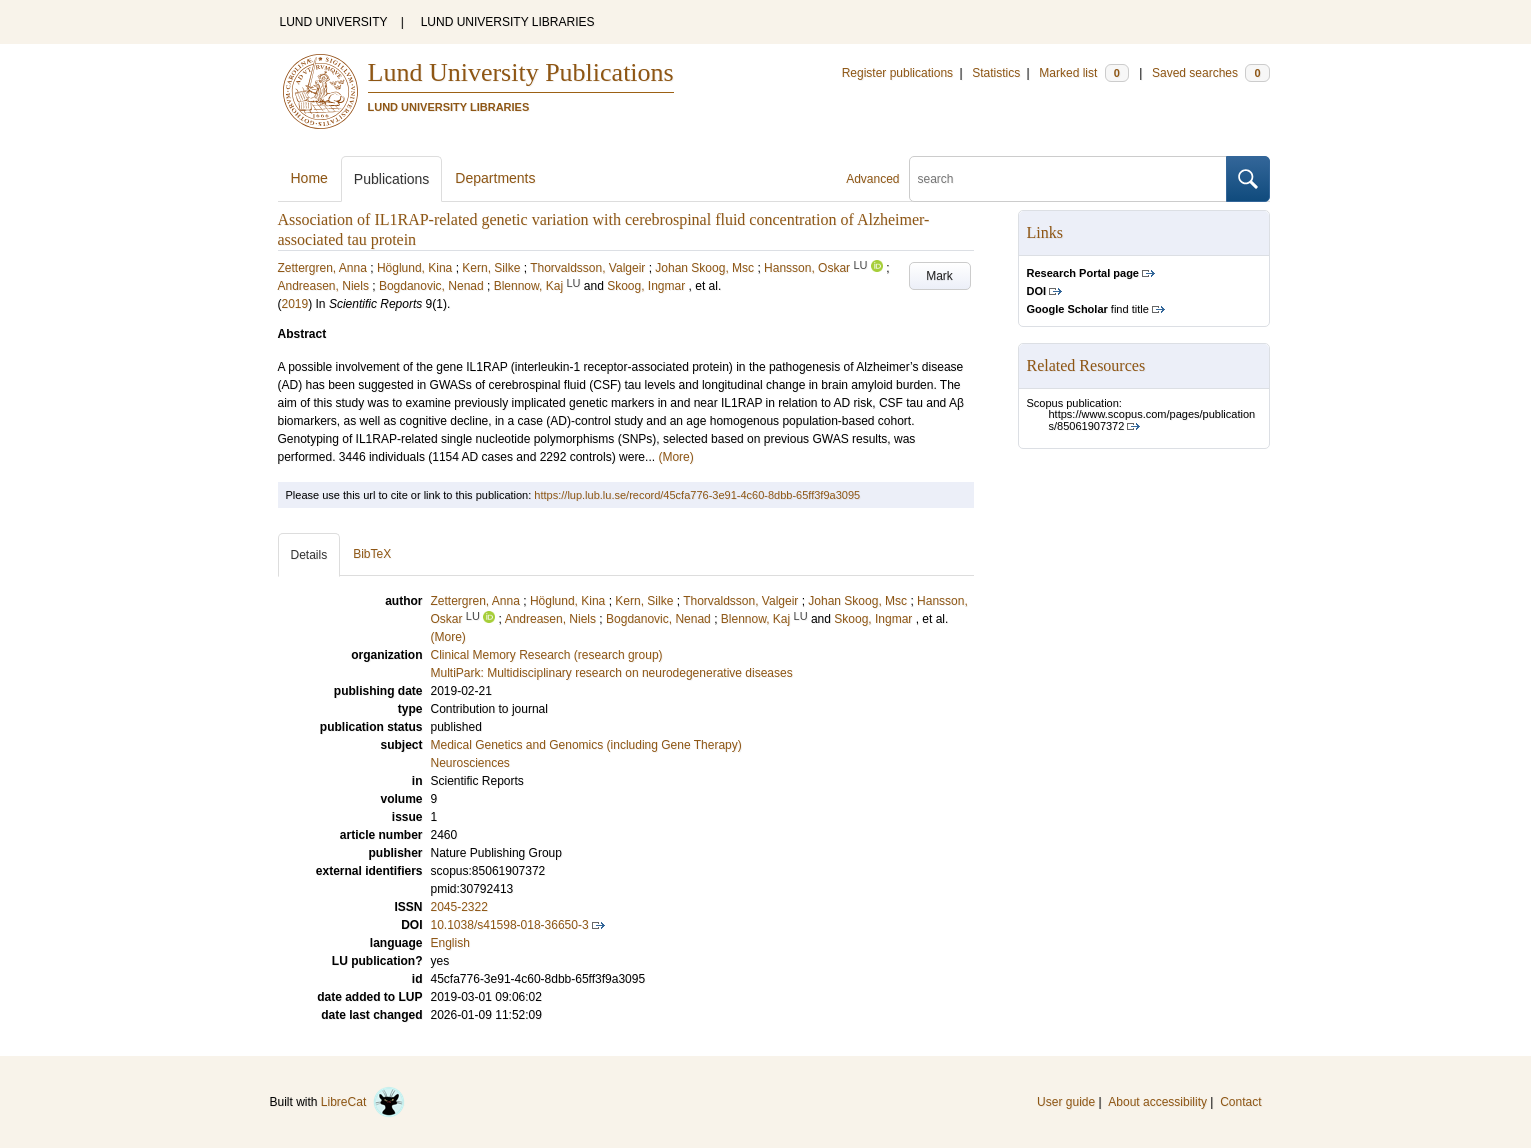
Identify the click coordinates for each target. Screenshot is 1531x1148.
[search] (1068, 179)
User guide (1066, 1102)
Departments (495, 178)
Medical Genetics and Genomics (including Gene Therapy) (586, 745)
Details (309, 555)
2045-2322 (459, 907)
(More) (675, 457)
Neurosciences (470, 763)
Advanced (872, 179)
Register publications (897, 73)
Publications (392, 179)
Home (309, 178)
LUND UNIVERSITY (334, 22)
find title (1088, 309)
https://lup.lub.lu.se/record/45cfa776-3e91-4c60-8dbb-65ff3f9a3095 (697, 495)
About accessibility (1157, 1102)
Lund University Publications (521, 72)
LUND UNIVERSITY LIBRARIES (508, 22)
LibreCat (363, 1102)
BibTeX (372, 554)
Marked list (1083, 73)
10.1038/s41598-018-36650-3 (510, 925)
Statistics (996, 73)
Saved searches (1211, 73)
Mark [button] (939, 276)
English (450, 943)
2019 (295, 304)
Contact (1240, 1102)
